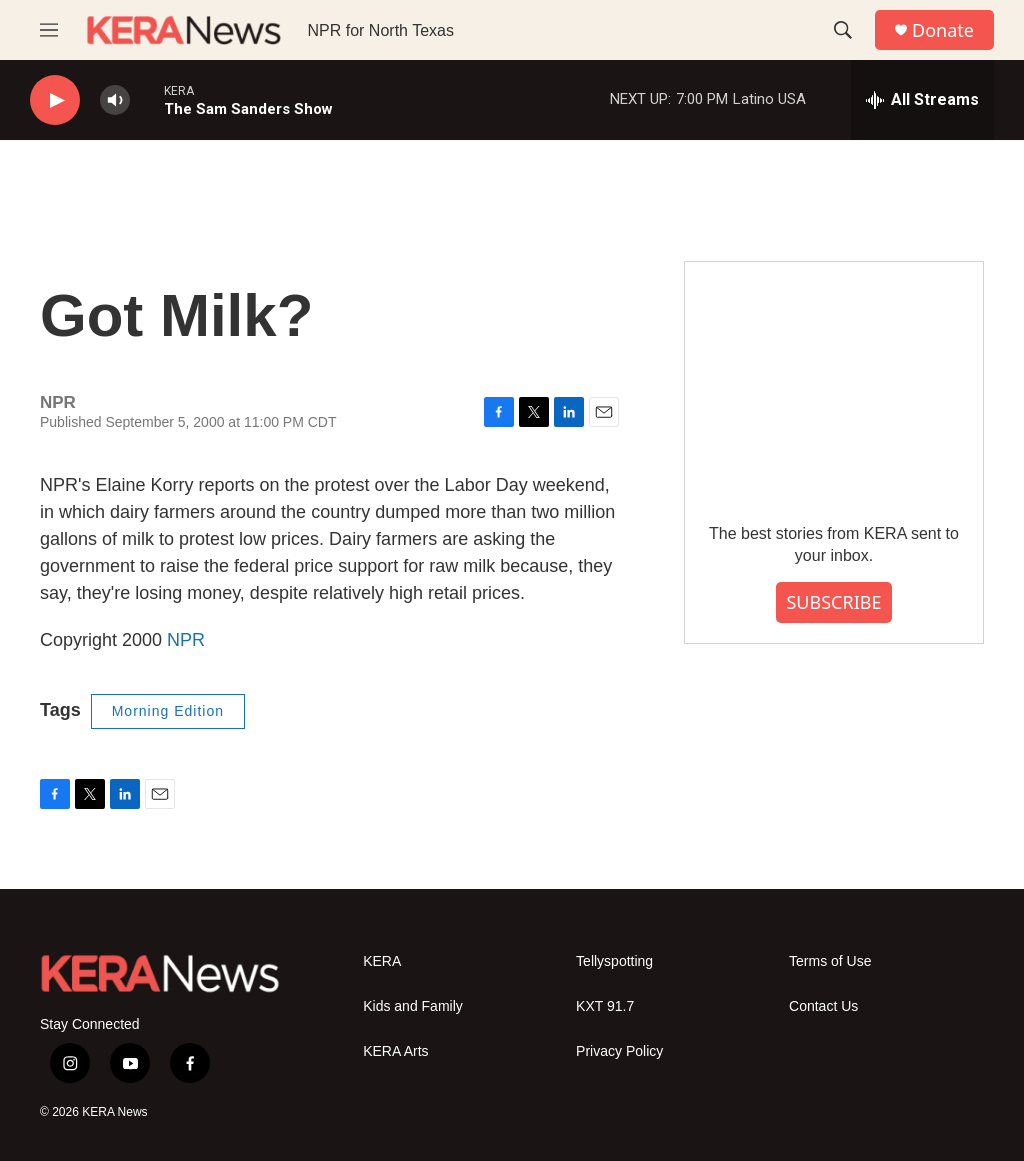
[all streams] (922, 100)
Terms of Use (830, 961)
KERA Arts (395, 1051)
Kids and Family (413, 1006)
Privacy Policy (619, 1051)
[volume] (115, 100)
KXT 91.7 (605, 1006)
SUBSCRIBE (833, 602)
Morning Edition (168, 711)
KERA (382, 961)
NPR (186, 640)
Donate (943, 30)
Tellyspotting (614, 961)
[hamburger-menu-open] (49, 30)
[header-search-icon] (843, 30)
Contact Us (823, 1006)
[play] (55, 100)
